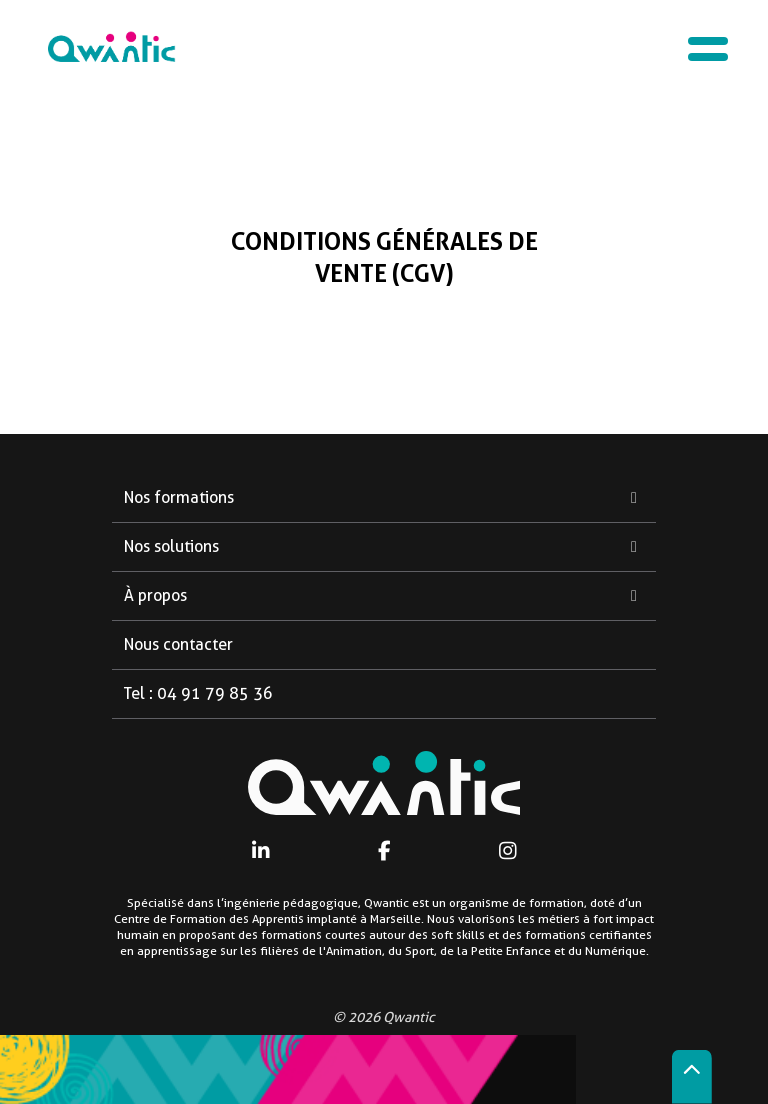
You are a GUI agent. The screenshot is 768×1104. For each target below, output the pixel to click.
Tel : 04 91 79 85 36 (198, 693)
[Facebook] (384, 850)
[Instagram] (507, 850)
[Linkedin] (260, 850)
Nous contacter (178, 644)
